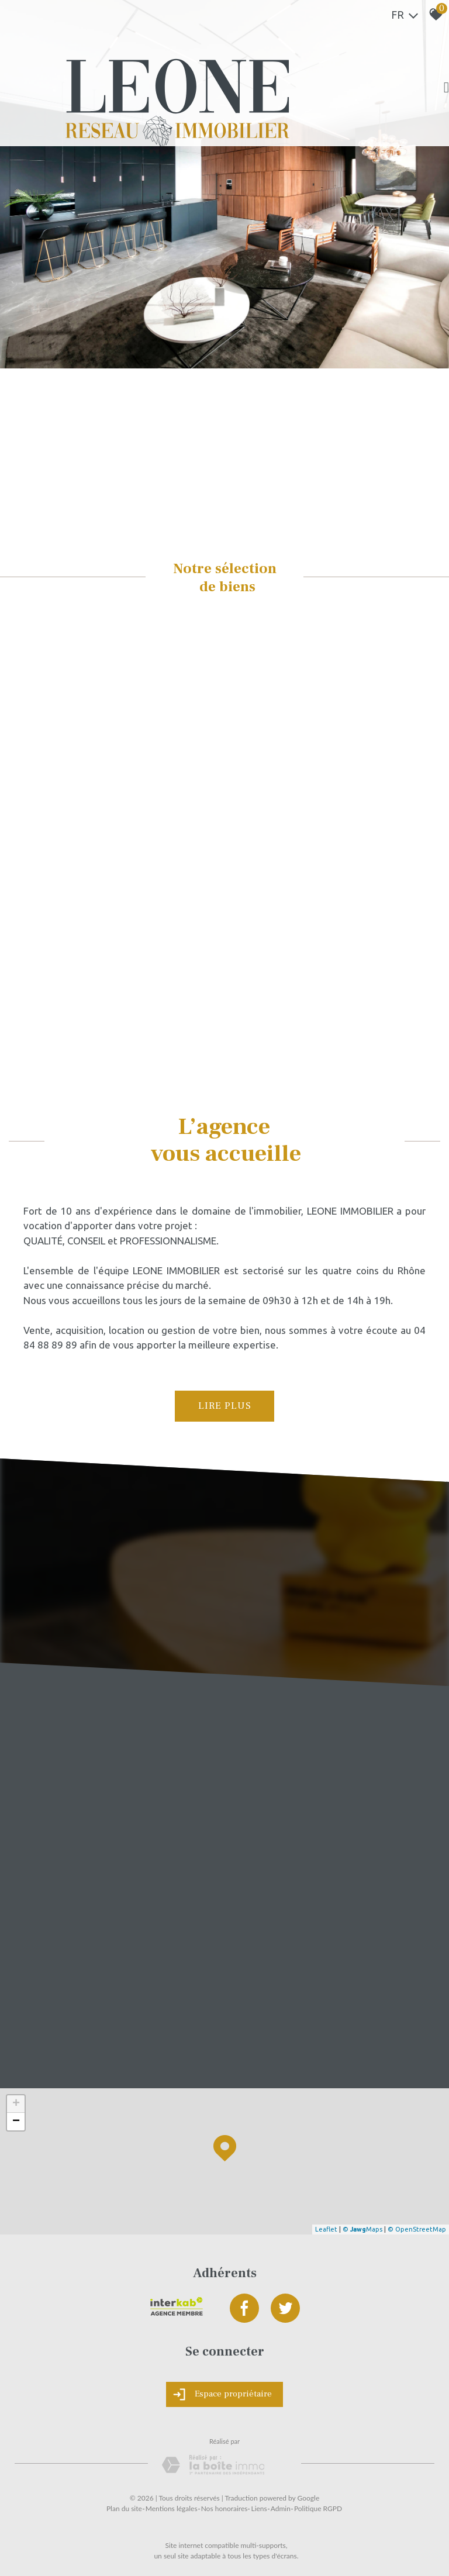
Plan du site (124, 2508)
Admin (281, 2508)
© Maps (362, 2229)
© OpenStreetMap (417, 2229)
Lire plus (224, 1405)
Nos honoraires (224, 2508)
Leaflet (326, 2229)
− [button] (16, 2121)
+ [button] (16, 2104)
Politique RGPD (318, 2508)
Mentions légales (172, 2508)
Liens (259, 2508)
